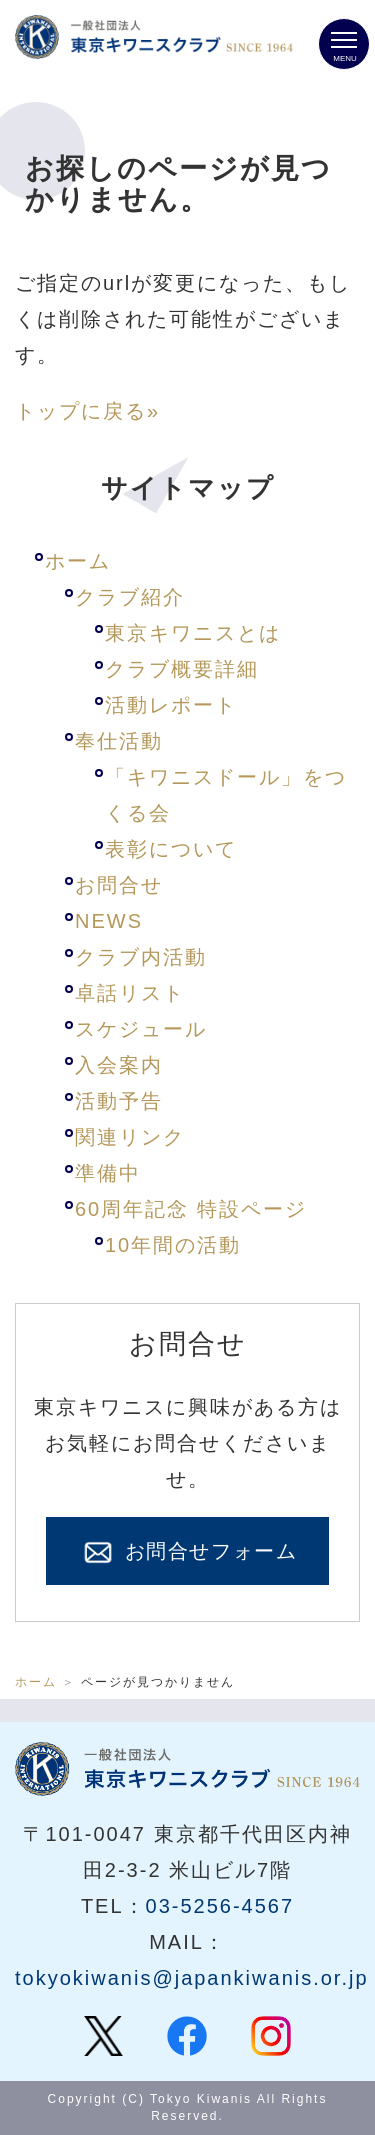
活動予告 (119, 1101)
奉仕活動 (119, 741)
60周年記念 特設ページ (191, 1209)
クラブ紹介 (130, 597)
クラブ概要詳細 (182, 669)
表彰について (171, 849)
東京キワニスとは (193, 633)
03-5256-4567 (220, 1906)
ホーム (78, 561)
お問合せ (119, 885)
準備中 (108, 1173)
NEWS (109, 921)
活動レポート (171, 705)
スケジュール (141, 1029)
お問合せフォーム (188, 1553)
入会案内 (119, 1065)
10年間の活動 (173, 1245)
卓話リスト (130, 993)
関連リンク (130, 1137)
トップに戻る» (87, 411)
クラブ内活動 (141, 957)
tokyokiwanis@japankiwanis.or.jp (192, 1978)
